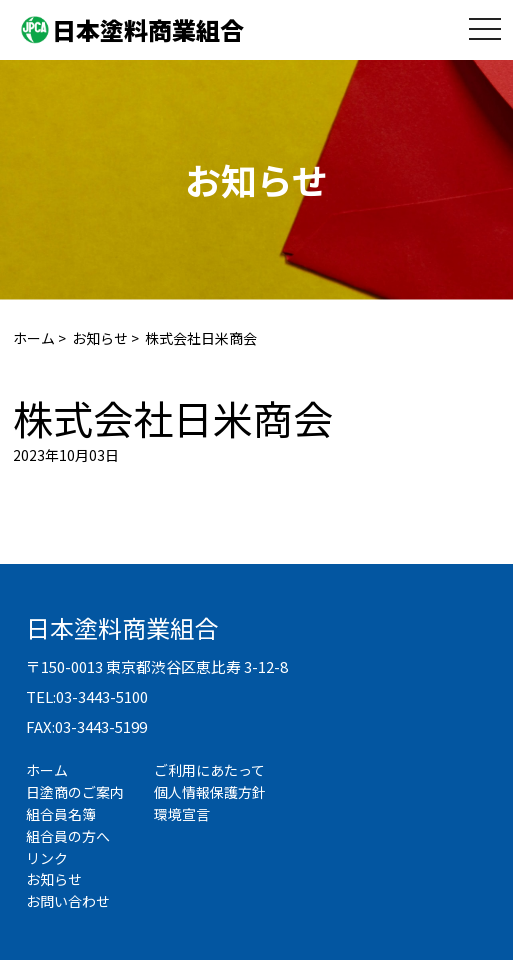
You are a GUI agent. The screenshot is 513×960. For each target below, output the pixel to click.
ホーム (34, 338)
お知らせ (100, 338)
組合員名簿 (61, 814)
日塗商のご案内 (75, 792)
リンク (47, 858)
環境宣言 (182, 814)
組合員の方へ (68, 836)
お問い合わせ (68, 901)
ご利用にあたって (209, 770)
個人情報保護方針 (210, 792)
